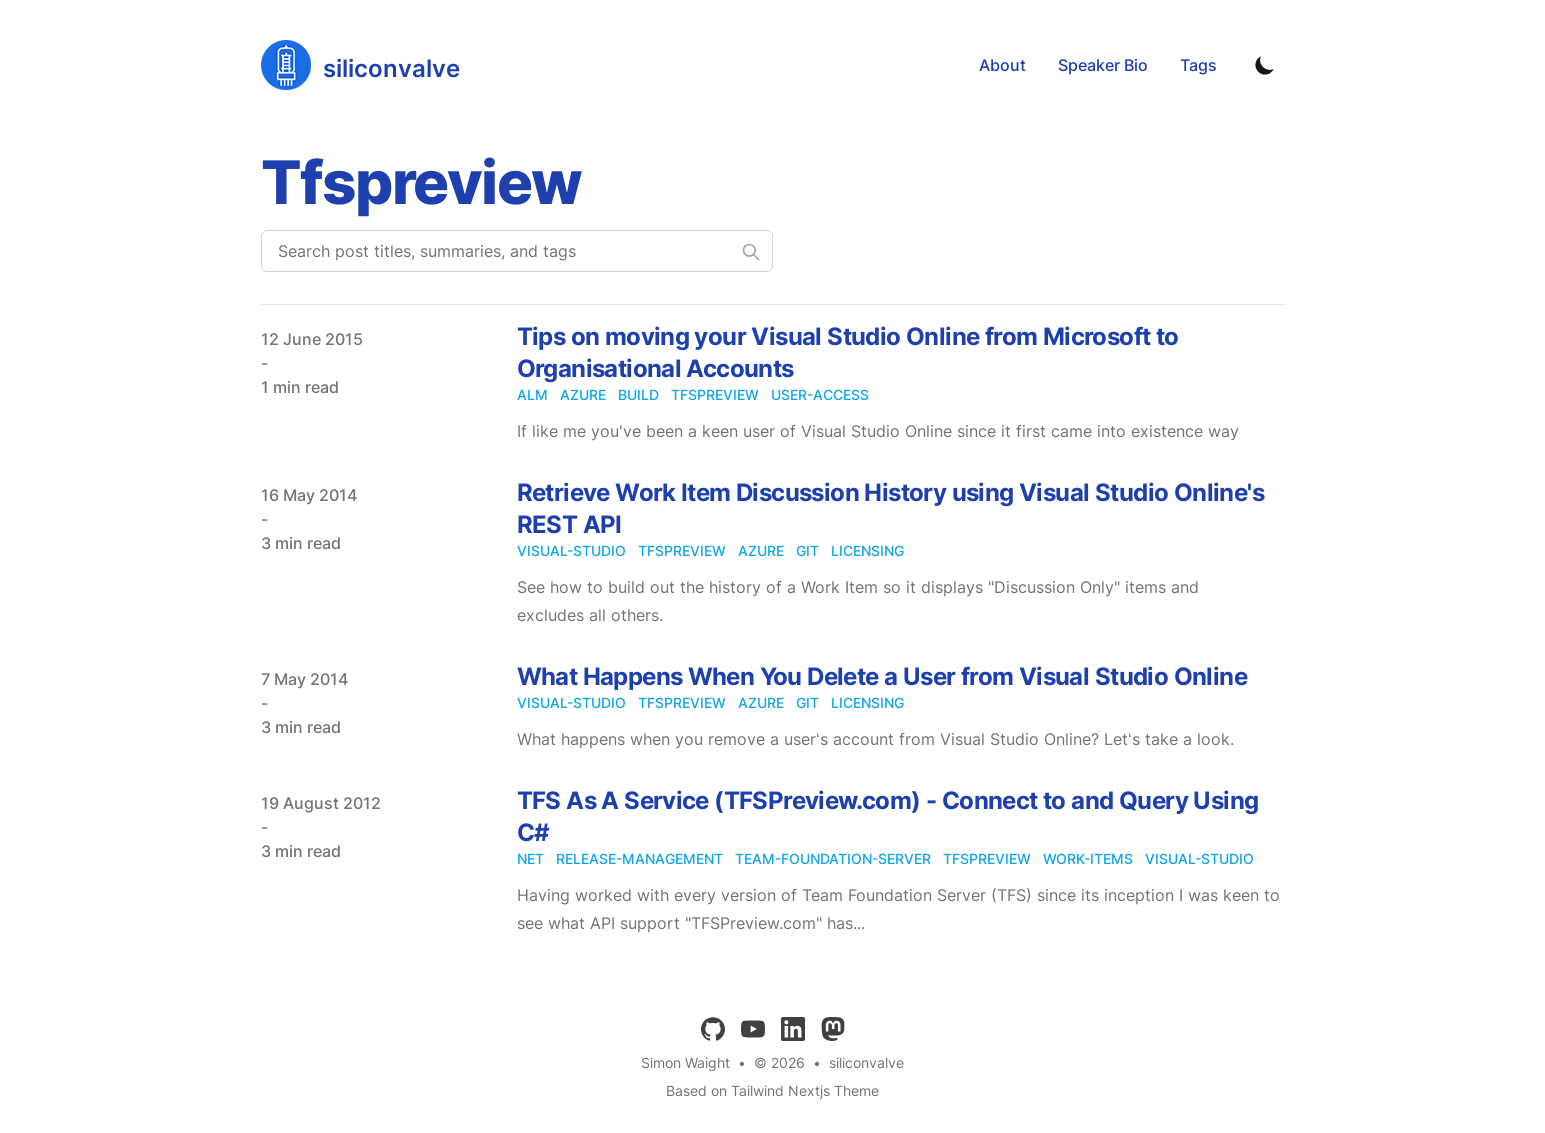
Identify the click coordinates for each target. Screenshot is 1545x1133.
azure (583, 394)
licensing (867, 550)
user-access (820, 394)
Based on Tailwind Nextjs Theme (772, 1090)
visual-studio (571, 550)
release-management (639, 858)
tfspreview (715, 394)
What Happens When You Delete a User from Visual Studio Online (882, 676)
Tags (1198, 65)
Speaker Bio (1103, 65)
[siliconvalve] (360, 65)
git (807, 550)
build (638, 394)
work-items (1088, 858)
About (1002, 65)
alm (532, 394)
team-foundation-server (833, 858)
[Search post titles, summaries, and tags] (517, 251)
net (530, 858)
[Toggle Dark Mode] (1265, 65)
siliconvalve (866, 1062)
